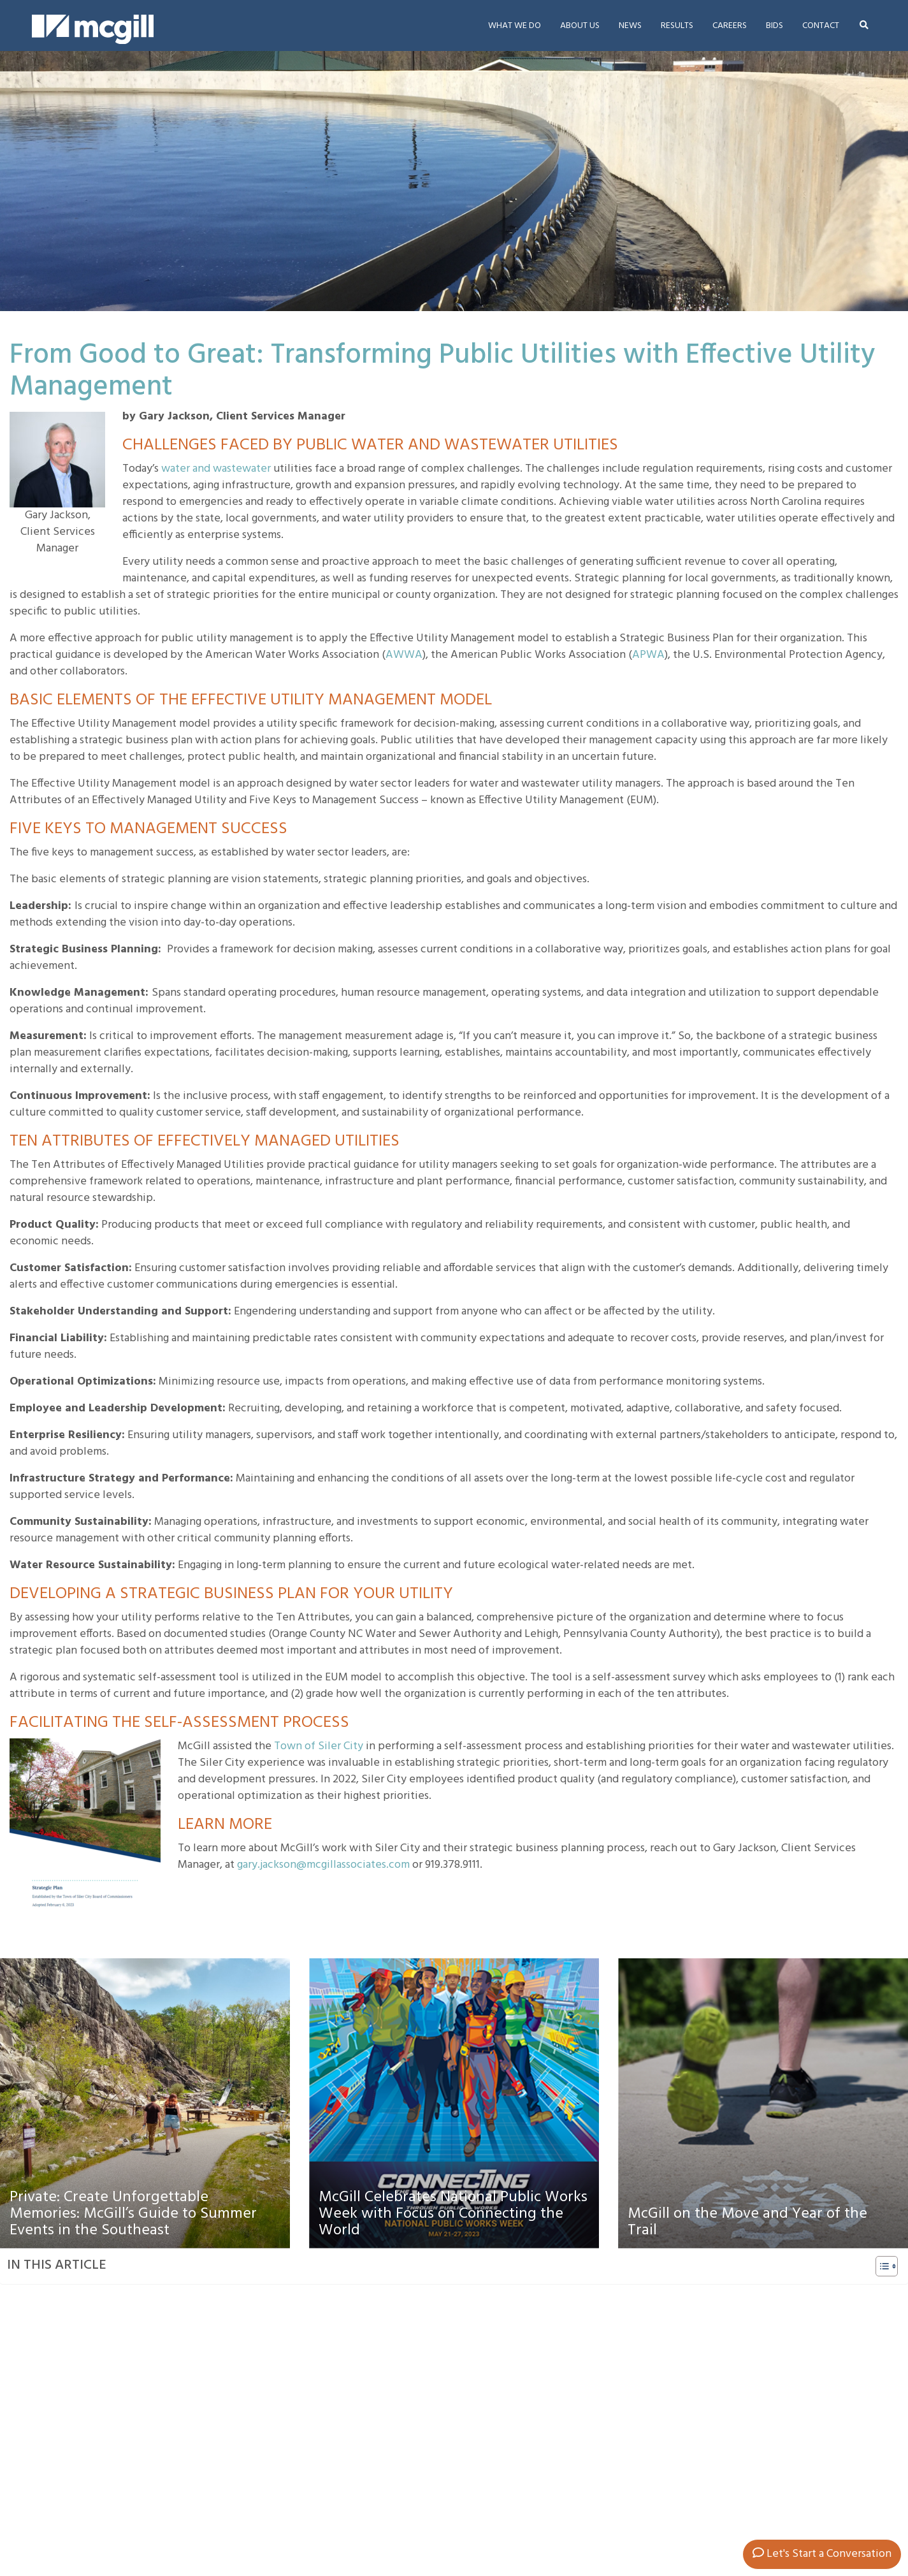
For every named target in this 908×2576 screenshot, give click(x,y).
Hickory (355, 2523)
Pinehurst (359, 2556)
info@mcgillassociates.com (153, 2556)
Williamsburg (483, 2556)
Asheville (358, 2506)
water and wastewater (216, 469)
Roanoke (475, 2523)
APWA (648, 655)
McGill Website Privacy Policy (621, 2564)
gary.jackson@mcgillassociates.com (323, 1865)
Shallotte (475, 2539)
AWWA (404, 655)
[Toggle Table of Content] (880, 2266)
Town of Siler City (318, 1746)
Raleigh (473, 2506)
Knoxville (358, 2539)
